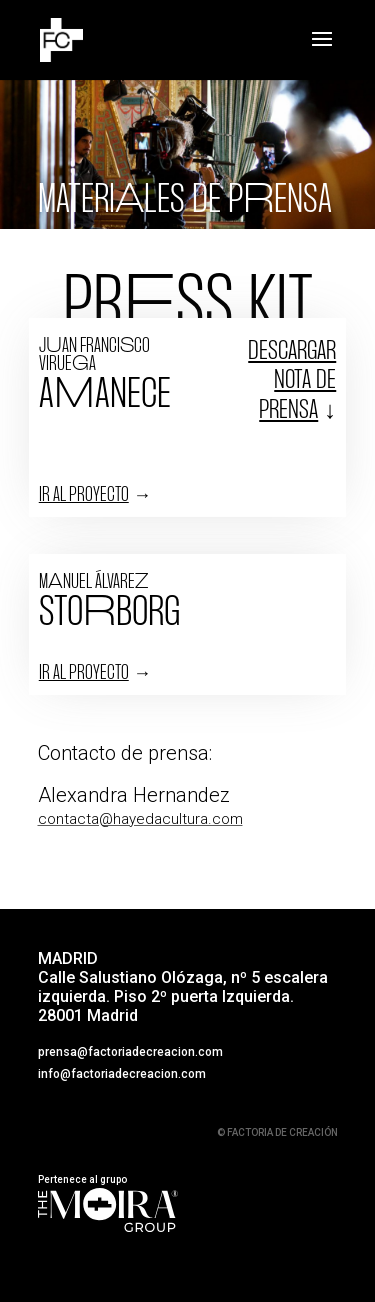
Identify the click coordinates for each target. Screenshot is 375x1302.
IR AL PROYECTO (84, 495)
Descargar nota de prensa (292, 381)
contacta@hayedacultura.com (140, 819)
